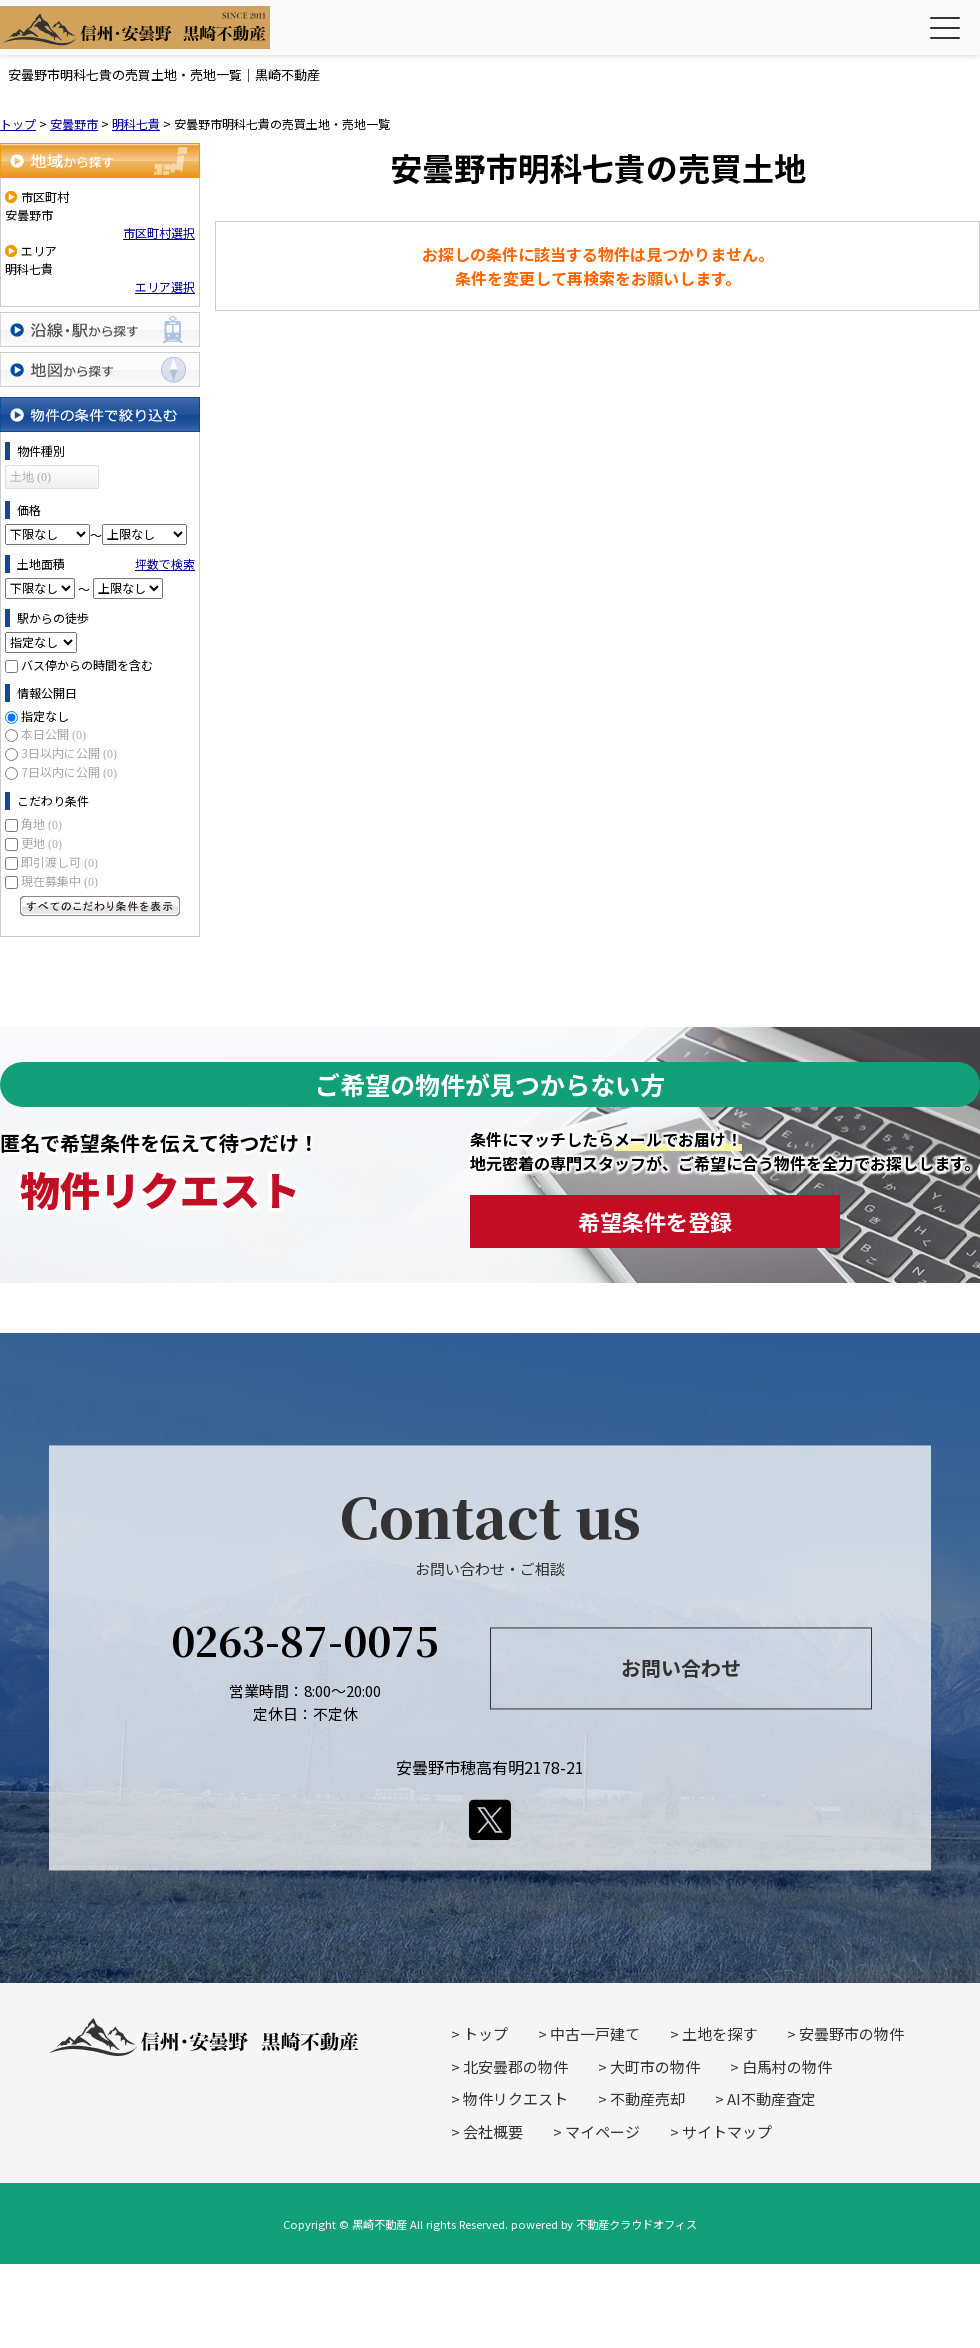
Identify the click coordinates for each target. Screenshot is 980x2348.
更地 (41, 842)
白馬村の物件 (787, 2066)
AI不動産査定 (771, 2098)
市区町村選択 (159, 232)
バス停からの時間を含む (87, 664)
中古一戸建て (595, 2033)
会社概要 (493, 2131)
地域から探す (100, 160)
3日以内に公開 (69, 752)
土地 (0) (30, 477)
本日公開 (53, 733)
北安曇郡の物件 (515, 2066)
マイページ (602, 2131)
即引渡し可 (59, 861)
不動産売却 (647, 2098)
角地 (41, 823)
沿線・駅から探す (100, 329)
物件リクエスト (515, 2098)
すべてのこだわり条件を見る (100, 906)
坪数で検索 (165, 563)
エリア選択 (165, 286)
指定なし (45, 715)
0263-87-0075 (305, 1640)
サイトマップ (727, 2131)
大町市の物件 (655, 2066)
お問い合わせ (681, 1667)
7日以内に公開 (69, 771)
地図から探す (100, 369)
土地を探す (719, 2033)
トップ (485, 2033)
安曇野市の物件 (851, 2033)
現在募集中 (59, 880)
